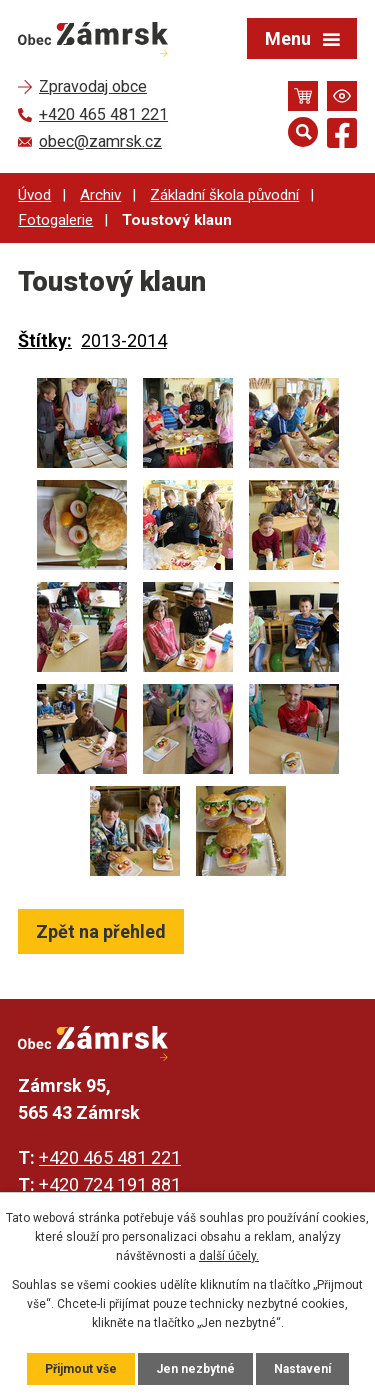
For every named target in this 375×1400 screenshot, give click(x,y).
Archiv (100, 195)
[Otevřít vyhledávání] (303, 132)
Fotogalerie (55, 220)
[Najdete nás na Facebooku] (342, 136)
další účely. (229, 1256)
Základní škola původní (224, 195)
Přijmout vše (81, 1369)
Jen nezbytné (195, 1369)
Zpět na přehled (101, 931)
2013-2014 (124, 340)
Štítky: (45, 340)
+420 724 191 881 (110, 1184)
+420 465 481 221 (110, 1157)
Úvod (34, 195)
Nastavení (302, 1369)
